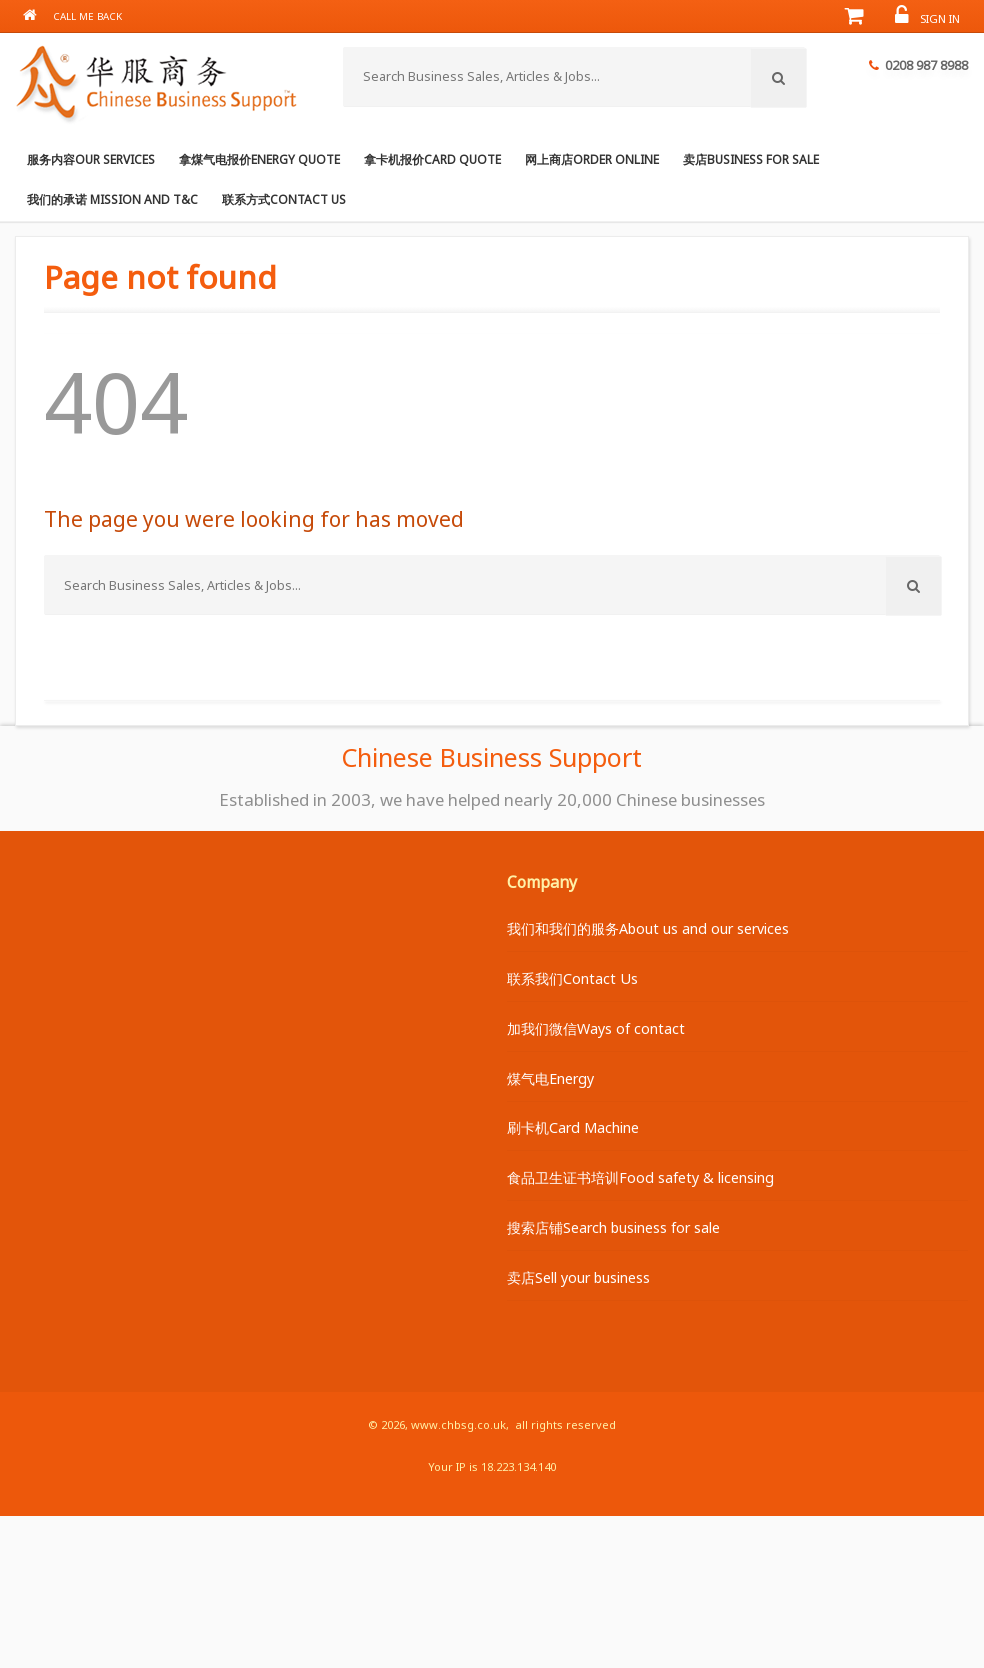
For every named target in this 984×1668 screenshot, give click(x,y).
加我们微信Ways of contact (596, 1028)
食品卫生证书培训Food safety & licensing (640, 1177)
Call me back (87, 16)
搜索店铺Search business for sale (613, 1227)
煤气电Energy (550, 1078)
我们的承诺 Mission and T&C (112, 199)
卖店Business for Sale (751, 159)
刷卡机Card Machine (573, 1127)
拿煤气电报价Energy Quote (259, 159)
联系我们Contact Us (572, 978)
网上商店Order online (592, 159)
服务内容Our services (91, 159)
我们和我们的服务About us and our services (648, 928)
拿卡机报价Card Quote (432, 159)
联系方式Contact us (284, 199)
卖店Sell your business (578, 1277)
